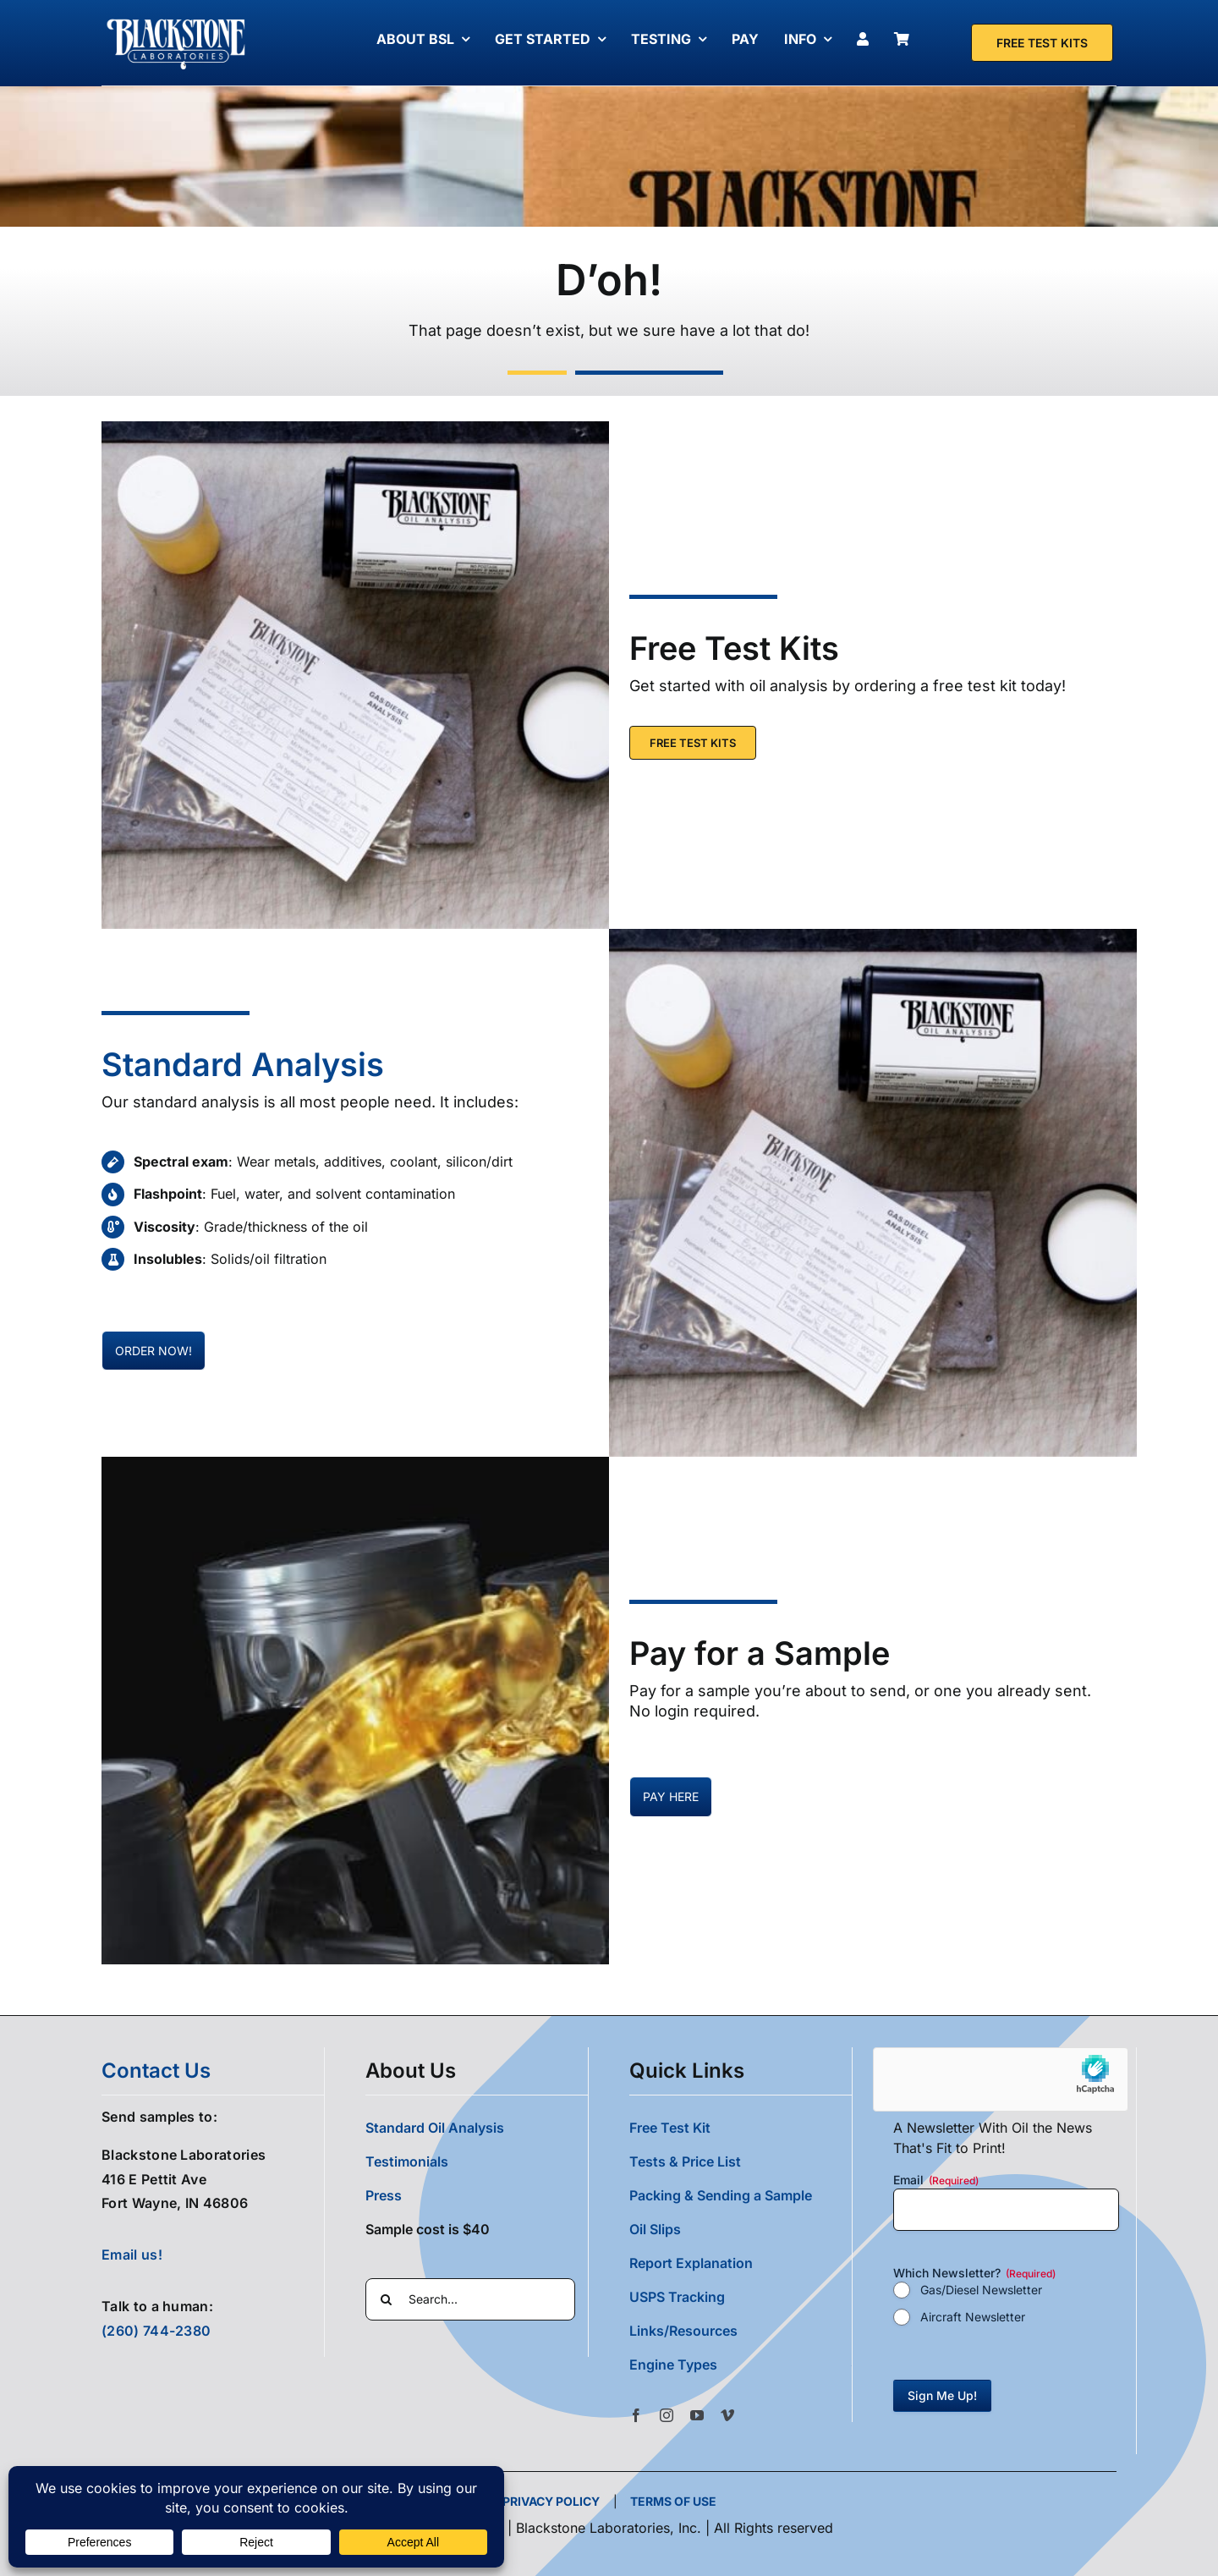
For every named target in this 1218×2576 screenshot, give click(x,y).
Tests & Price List (685, 2161)
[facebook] (636, 2415)
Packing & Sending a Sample (720, 2195)
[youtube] (697, 2415)
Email (936, 2180)
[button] (740, 2364)
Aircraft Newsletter (972, 2317)
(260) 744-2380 (156, 2330)
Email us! (132, 2254)
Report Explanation (691, 2263)
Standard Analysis (243, 1064)
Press (383, 2195)
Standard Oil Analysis (434, 2127)
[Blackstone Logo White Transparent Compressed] (176, 19)
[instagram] (666, 2415)
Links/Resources (683, 2330)
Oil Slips (655, 2229)
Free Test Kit (669, 2127)
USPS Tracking (677, 2296)
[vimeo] (727, 2415)
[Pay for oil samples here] (154, 1350)
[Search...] (470, 2299)
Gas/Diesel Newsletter (981, 2289)
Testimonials (406, 2161)
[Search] (386, 2299)
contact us (156, 2070)
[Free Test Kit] (1042, 43)
